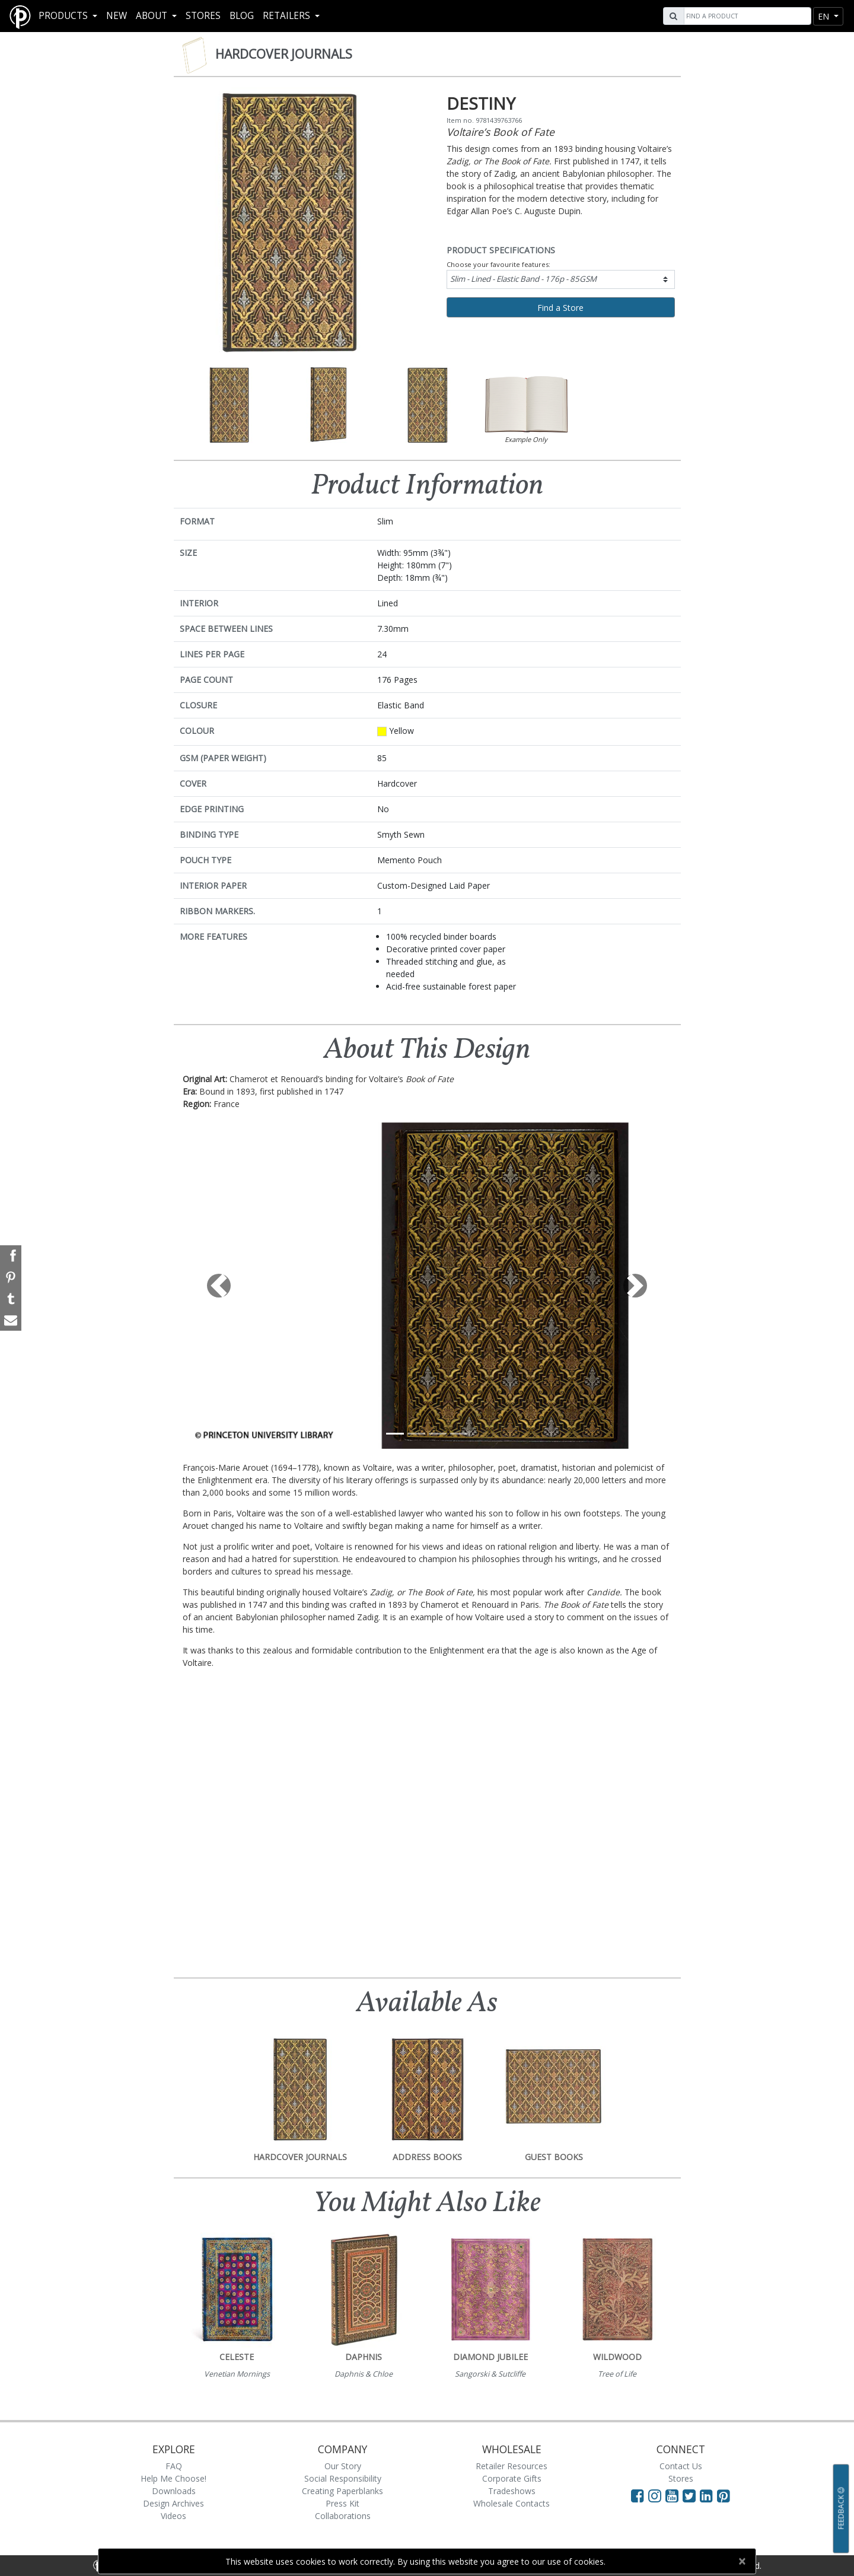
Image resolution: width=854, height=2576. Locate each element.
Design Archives (173, 2503)
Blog (242, 15)
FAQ (173, 2466)
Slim (523, 278)
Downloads (174, 2491)
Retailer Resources (511, 2466)
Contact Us (680, 2466)
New (116, 15)
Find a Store (560, 307)
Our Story (342, 2466)
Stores (203, 15)
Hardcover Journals (283, 54)
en (824, 16)
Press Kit (342, 2503)
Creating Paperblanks (342, 2491)
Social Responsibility (342, 2478)
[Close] (742, 2561)
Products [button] (64, 15)
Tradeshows (512, 2491)
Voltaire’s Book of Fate (501, 132)
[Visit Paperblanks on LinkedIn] (708, 2495)
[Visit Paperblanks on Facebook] (637, 2495)
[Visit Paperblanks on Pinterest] (723, 2495)
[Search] (746, 16)
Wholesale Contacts (511, 2503)
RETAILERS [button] (288, 15)
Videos (173, 2515)
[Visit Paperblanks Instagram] (654, 2495)
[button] (219, 1285)
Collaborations (343, 2515)
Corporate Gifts (511, 2478)
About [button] (153, 15)
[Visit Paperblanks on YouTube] (674, 2495)
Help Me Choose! (173, 2478)
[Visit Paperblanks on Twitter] (691, 2495)
